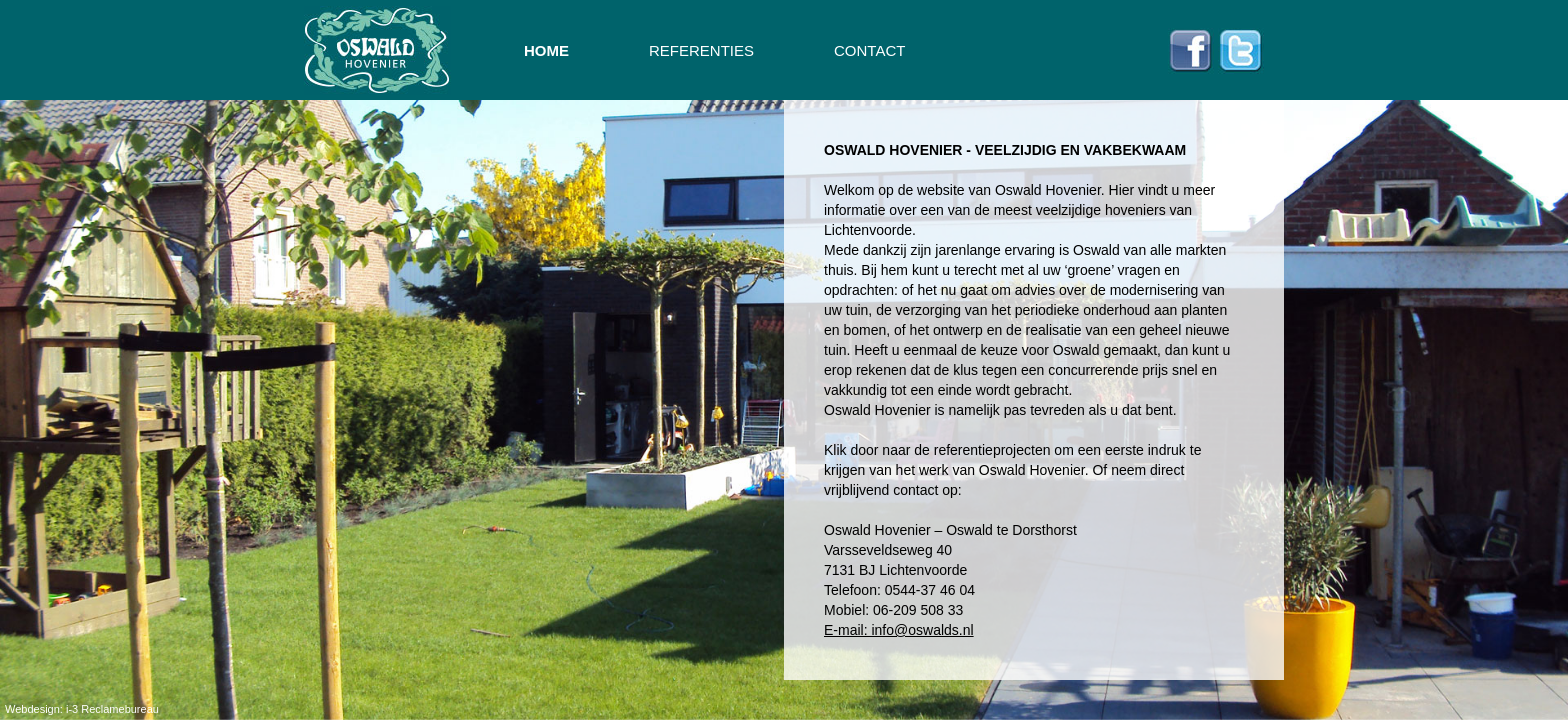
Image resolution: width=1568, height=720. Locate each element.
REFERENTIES (701, 50)
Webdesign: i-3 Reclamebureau (82, 709)
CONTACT (869, 50)
